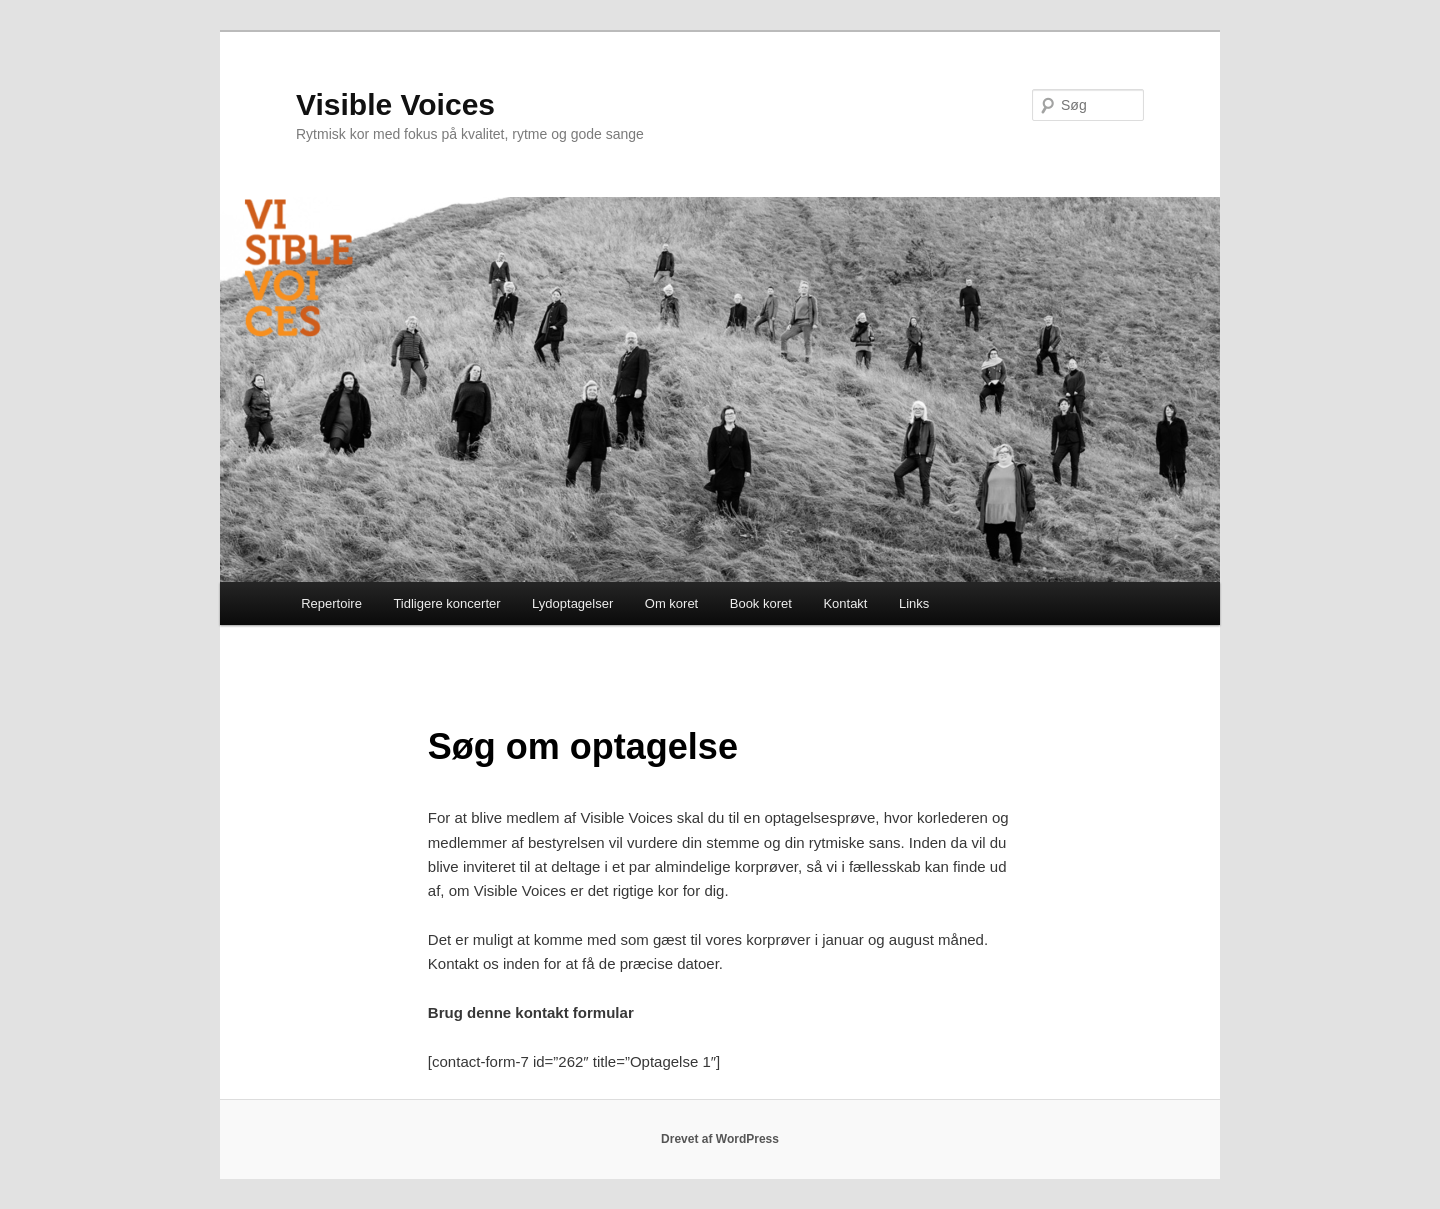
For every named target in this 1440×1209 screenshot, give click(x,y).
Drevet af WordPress (720, 1139)
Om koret (671, 603)
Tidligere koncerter (446, 603)
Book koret (761, 603)
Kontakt (845, 603)
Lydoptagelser (572, 603)
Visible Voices (395, 104)
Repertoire (331, 603)
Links (914, 603)
